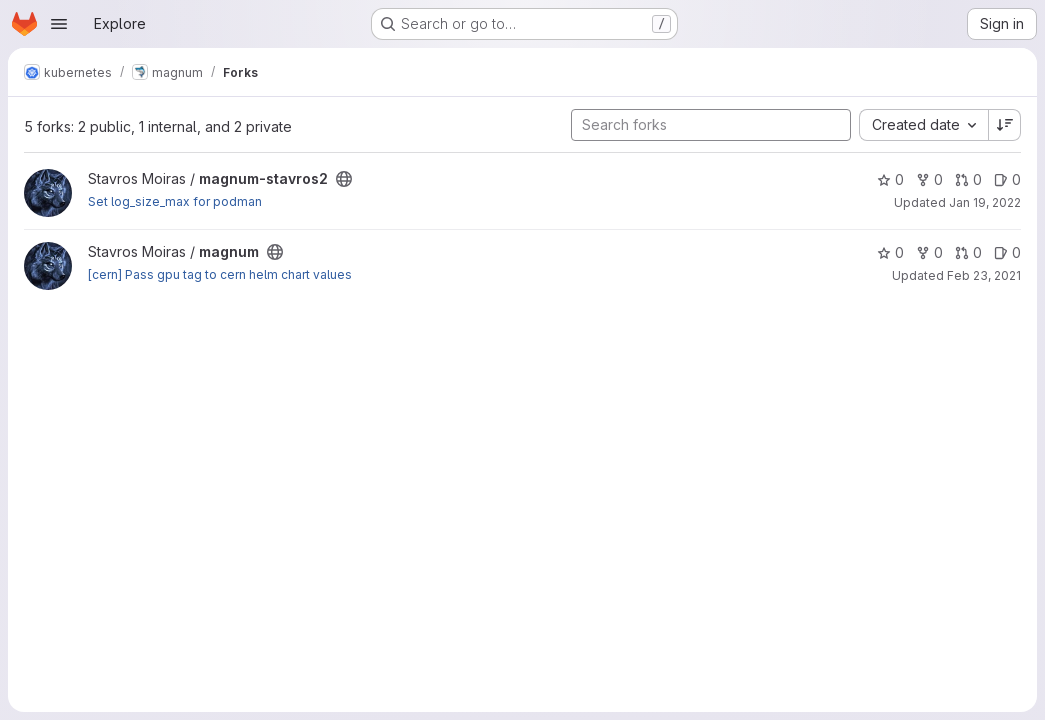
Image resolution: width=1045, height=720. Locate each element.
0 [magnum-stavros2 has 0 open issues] (1007, 179)
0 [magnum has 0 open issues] (1007, 252)
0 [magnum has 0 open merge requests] (968, 252)
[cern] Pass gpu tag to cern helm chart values (220, 274)
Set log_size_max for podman (175, 201)
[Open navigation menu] (59, 24)
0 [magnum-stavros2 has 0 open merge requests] (968, 179)
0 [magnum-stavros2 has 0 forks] (929, 179)
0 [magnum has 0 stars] (890, 252)
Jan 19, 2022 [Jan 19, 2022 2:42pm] (985, 202)
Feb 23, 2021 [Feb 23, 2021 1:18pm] (984, 275)
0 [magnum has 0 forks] (929, 252)
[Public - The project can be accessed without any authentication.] (344, 179)
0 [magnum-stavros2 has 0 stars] (890, 179)
